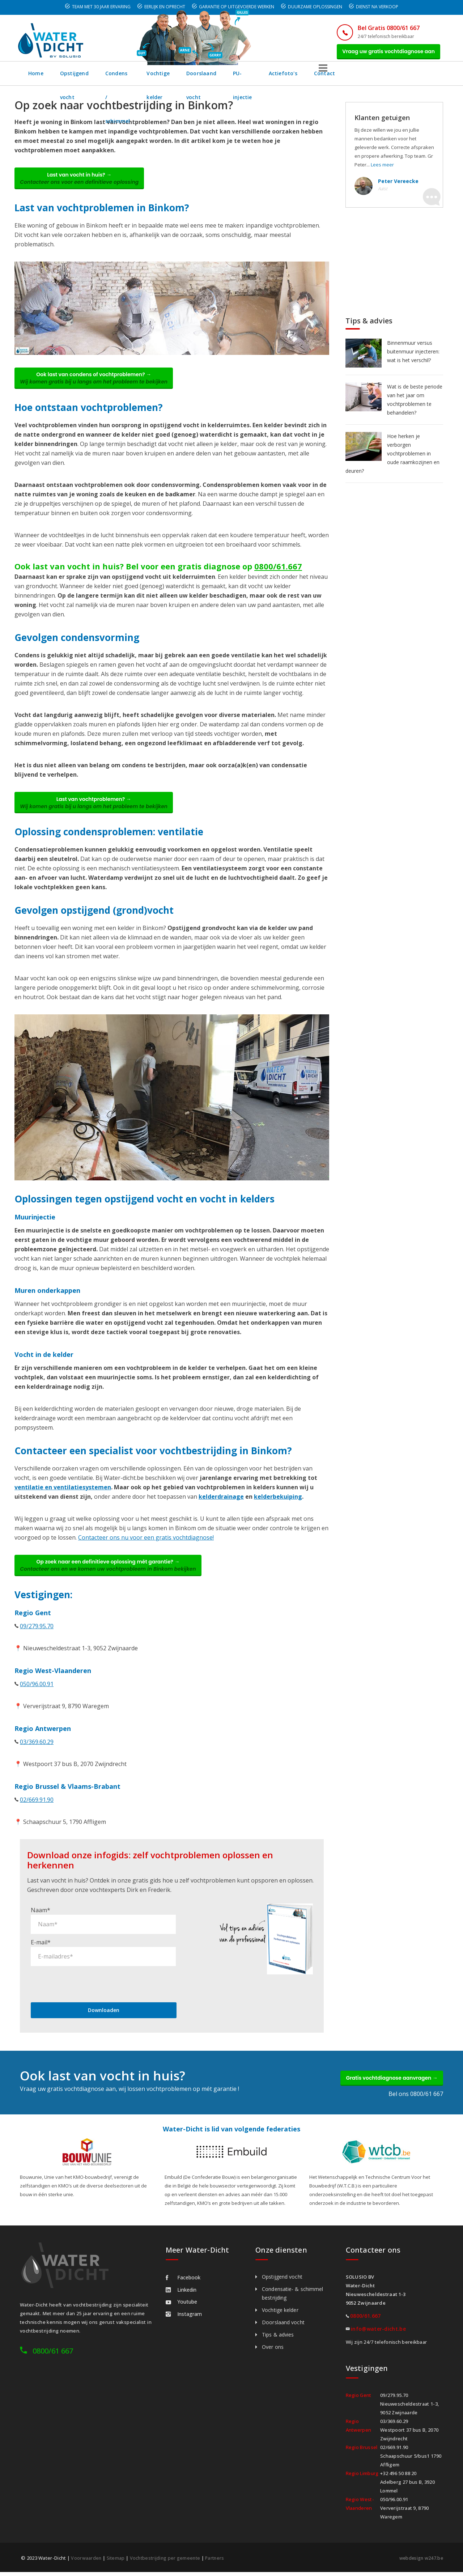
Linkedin (181, 2294)
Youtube (181, 2306)
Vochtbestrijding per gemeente (167, 2562)
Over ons (273, 2351)
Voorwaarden (86, 2562)
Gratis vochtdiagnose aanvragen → (386, 2080)
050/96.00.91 (37, 1703)
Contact (413, 77)
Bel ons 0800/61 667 (415, 2098)
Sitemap (116, 2562)
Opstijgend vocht (83, 77)
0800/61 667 (53, 2355)
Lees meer (382, 168)
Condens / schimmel (149, 77)
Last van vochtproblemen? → (99, 816)
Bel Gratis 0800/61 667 (379, 28)
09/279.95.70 (37, 1645)
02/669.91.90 (37, 1819)
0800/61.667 (278, 577)
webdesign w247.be (419, 2562)
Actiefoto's (371, 77)
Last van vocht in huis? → (84, 184)
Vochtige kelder (212, 77)
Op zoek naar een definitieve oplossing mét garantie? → (113, 1582)
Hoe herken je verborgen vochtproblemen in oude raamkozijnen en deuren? (392, 457)
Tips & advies (278, 2338)
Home (36, 77)
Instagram (184, 2318)
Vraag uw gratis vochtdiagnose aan (384, 53)
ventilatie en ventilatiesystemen (62, 1502)
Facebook (183, 2281)
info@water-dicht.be (378, 2333)
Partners (219, 2562)
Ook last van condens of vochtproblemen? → (99, 388)
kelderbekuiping (278, 1512)
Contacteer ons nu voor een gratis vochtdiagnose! (146, 1553)
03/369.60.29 (37, 1761)
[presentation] (86, 1984)
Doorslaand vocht (272, 77)
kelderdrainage (221, 1512)
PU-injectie (326, 77)
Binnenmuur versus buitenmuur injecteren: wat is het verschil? (413, 355)
